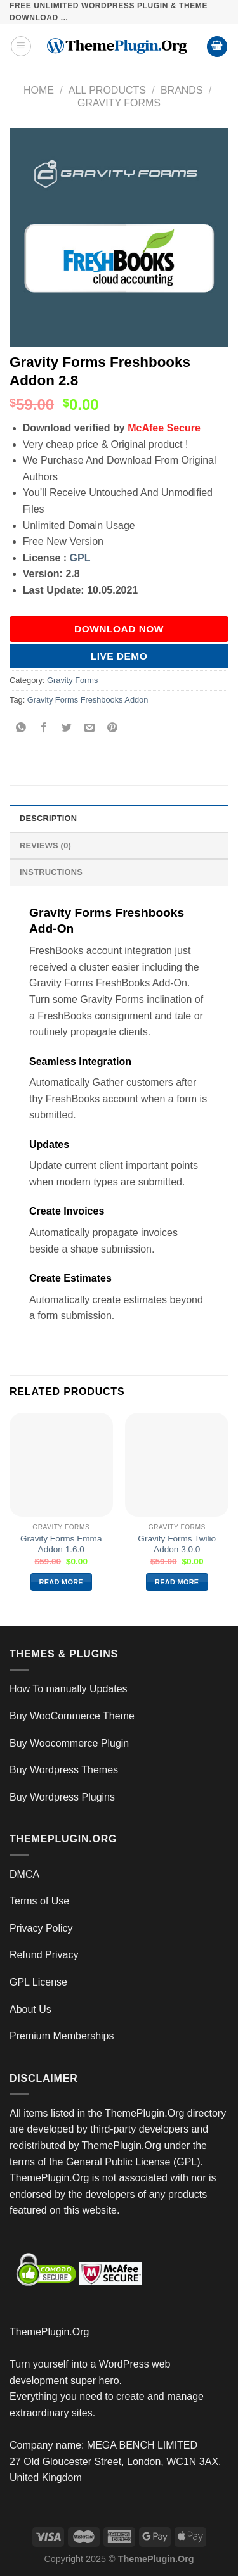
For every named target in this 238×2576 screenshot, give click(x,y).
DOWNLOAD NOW (119, 628)
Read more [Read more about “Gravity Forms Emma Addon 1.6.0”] (61, 1582)
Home (38, 90)
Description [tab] (48, 818)
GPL (80, 557)
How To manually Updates (69, 1688)
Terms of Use (39, 1901)
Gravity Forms (119, 103)
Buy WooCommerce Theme (72, 1716)
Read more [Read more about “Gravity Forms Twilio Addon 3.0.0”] (177, 1582)
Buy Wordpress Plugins (62, 1797)
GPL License (38, 1982)
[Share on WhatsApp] (21, 728)
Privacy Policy (41, 1928)
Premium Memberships (62, 2036)
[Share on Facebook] (44, 728)
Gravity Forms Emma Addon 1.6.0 (61, 1544)
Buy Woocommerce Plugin (69, 1743)
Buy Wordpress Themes (64, 1769)
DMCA (24, 1874)
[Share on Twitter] (66, 728)
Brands (182, 90)
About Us (30, 2009)
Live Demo (119, 656)
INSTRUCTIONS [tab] (51, 872)
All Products (107, 90)
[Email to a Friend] (89, 728)
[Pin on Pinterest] (112, 728)
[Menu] (21, 46)
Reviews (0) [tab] (45, 845)
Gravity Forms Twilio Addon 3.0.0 (177, 1544)
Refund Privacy (44, 1954)
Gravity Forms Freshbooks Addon (88, 700)
